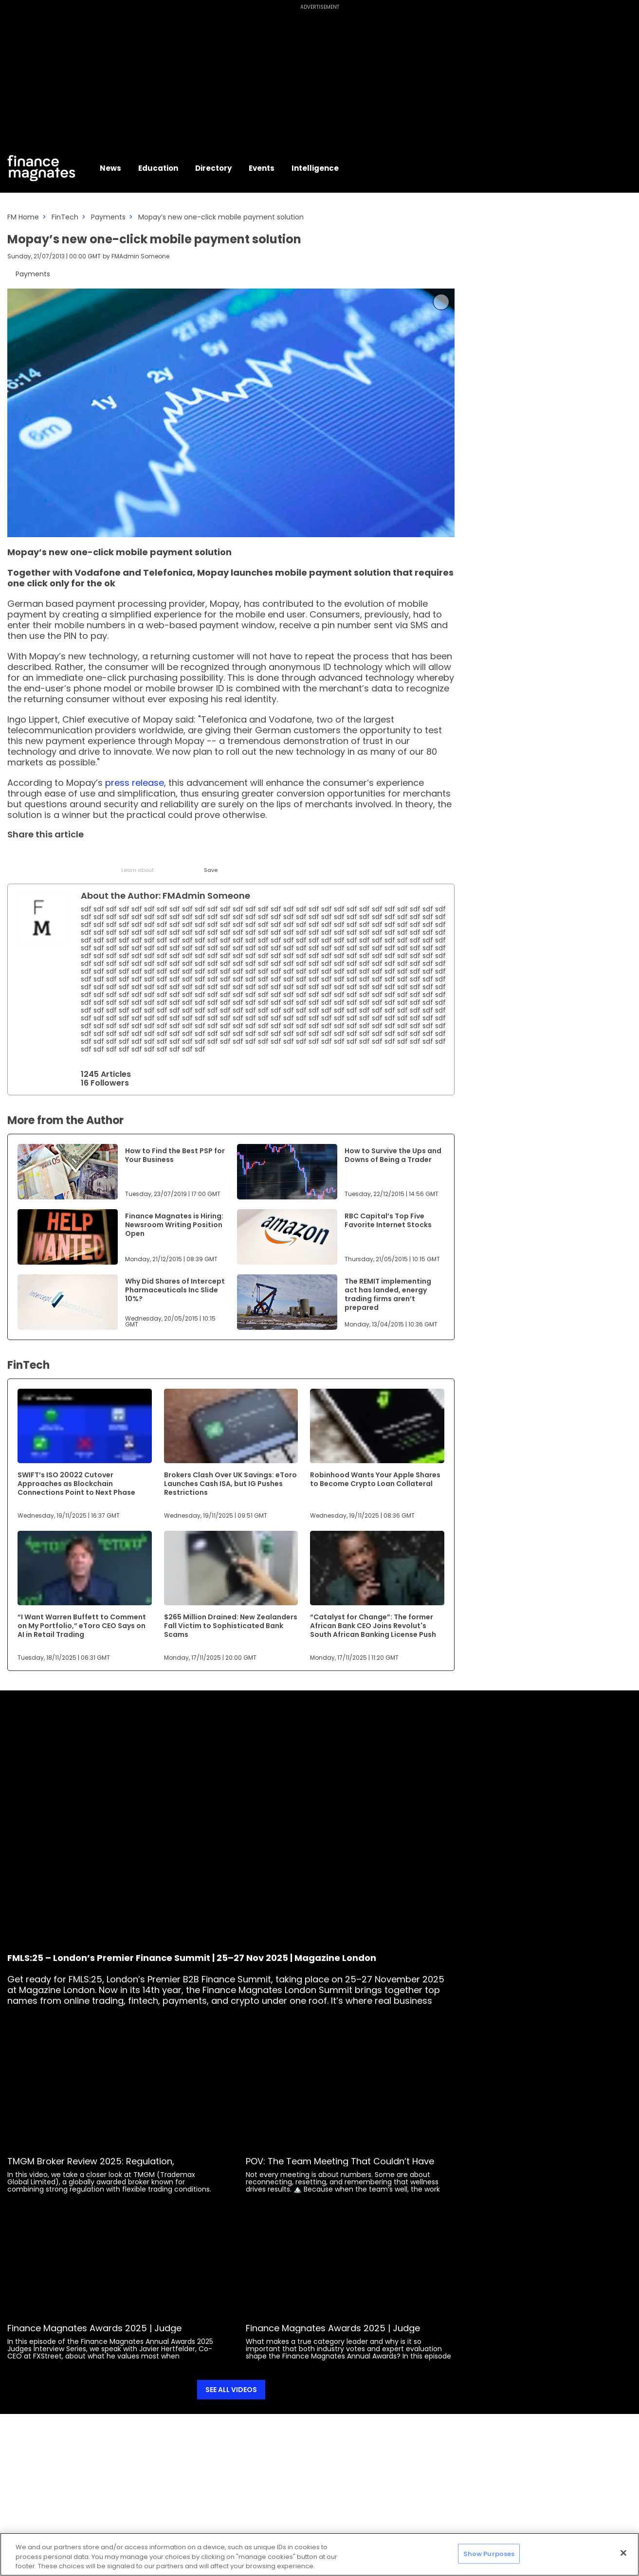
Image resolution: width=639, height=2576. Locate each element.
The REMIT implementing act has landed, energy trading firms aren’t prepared (388, 1294)
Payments (108, 217)
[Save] (210, 861)
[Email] (64, 857)
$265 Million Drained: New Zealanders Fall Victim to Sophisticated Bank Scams (230, 1625)
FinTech (65, 217)
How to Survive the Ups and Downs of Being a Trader (393, 1155)
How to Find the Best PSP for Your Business (175, 1155)
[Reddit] (186, 857)
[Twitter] (15, 857)
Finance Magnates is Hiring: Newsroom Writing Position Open (174, 1224)
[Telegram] (88, 857)
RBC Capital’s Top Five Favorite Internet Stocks (388, 1220)
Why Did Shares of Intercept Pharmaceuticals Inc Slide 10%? (175, 1290)
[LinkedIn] (40, 857)
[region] (319, 2554)
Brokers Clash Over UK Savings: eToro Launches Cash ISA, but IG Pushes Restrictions (230, 1483)
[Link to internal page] (42, 918)
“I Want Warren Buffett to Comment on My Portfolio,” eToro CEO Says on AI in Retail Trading (82, 1625)
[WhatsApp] (161, 857)
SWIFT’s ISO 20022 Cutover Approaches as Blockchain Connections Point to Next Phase (76, 1483)
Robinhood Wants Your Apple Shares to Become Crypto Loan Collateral (375, 1479)
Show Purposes (489, 2553)
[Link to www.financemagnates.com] (68, 1171)
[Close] (623, 2552)
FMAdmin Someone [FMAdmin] (140, 256)
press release (133, 783)
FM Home (23, 217)
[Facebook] (113, 857)
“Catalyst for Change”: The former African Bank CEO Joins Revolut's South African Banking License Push (373, 1625)
